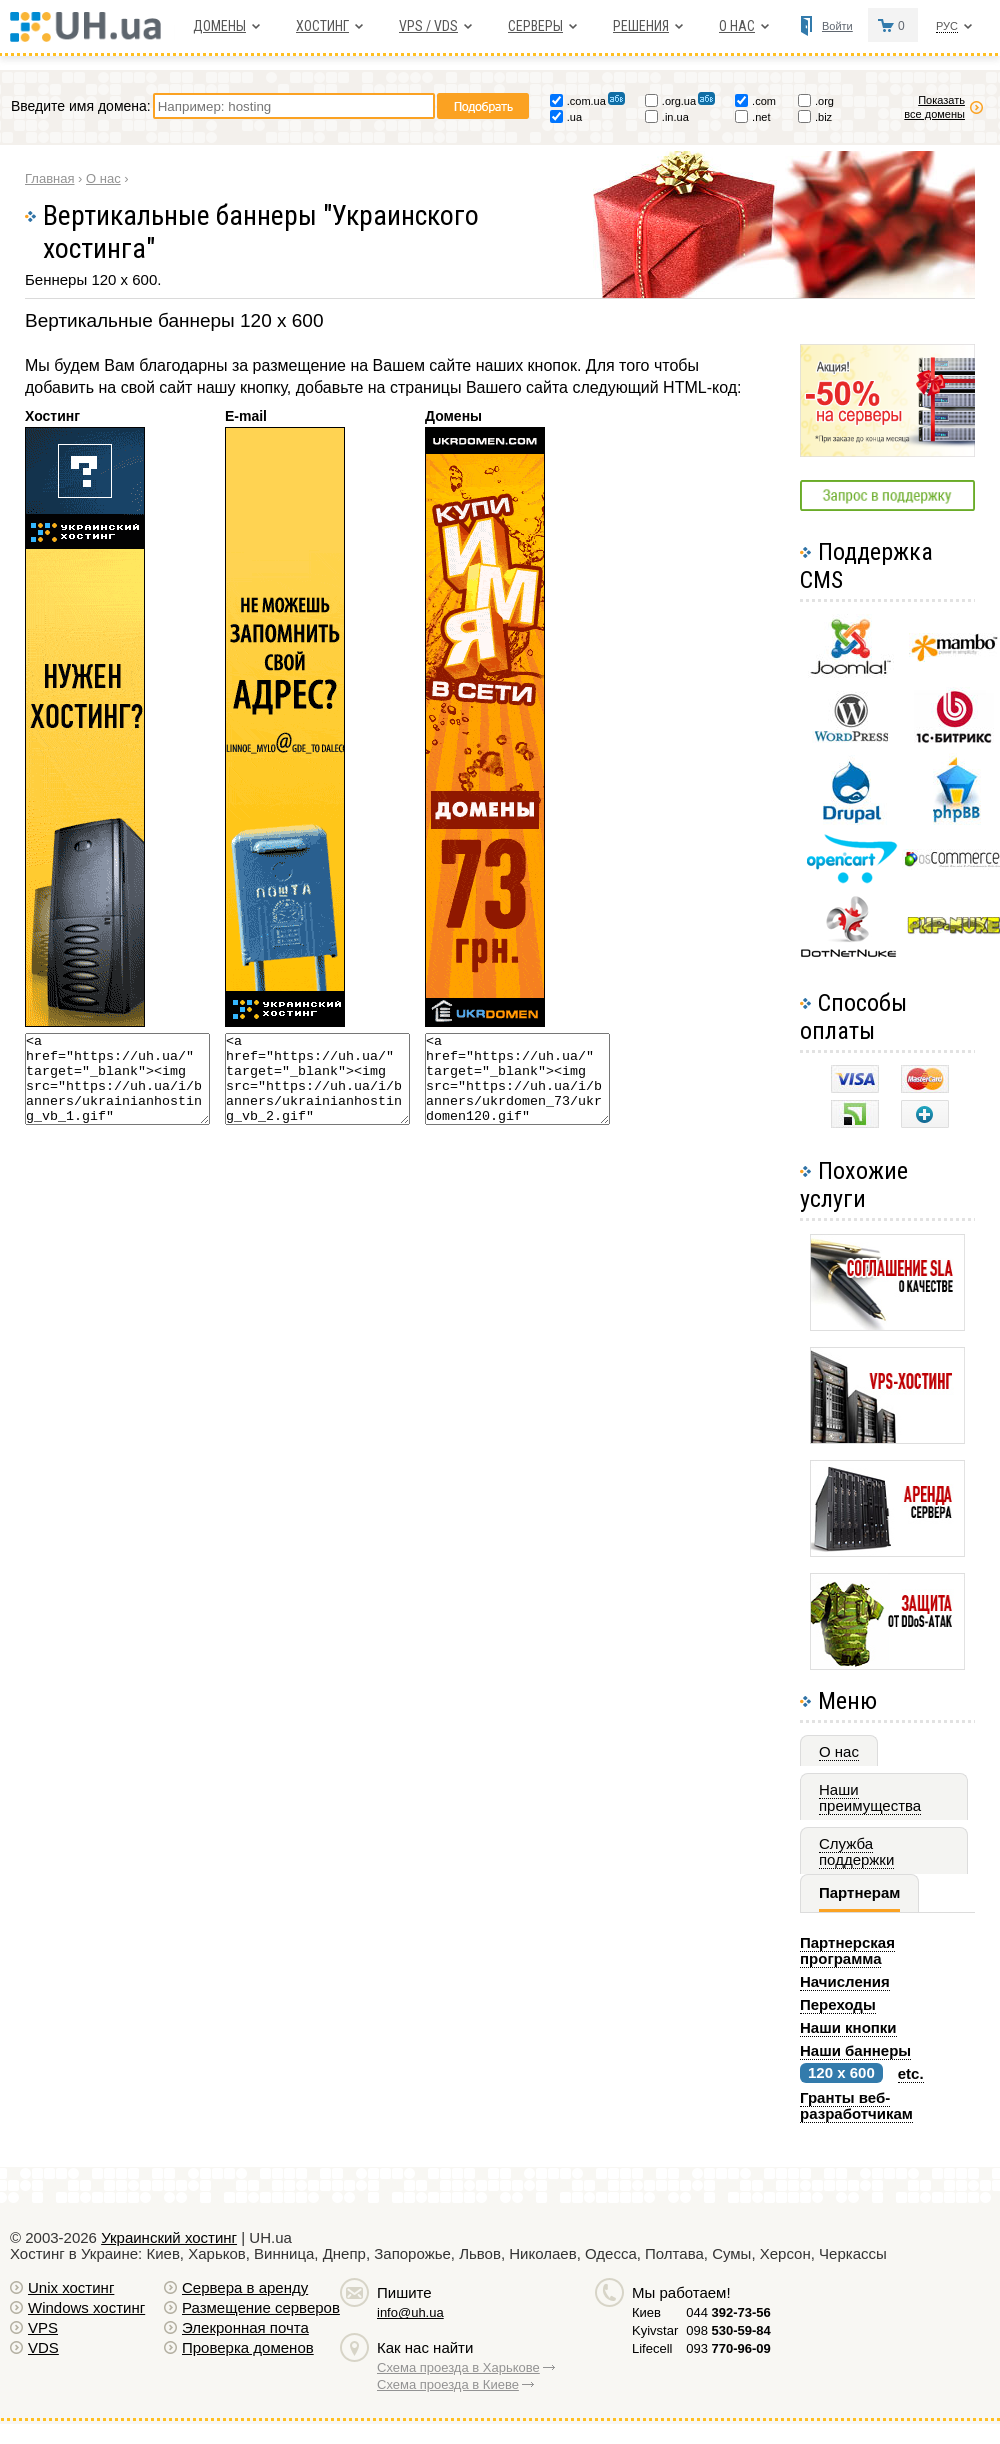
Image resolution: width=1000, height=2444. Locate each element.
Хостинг (322, 26)
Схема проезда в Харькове (458, 2367)
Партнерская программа (847, 1950)
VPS (43, 2327)
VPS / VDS (428, 26)
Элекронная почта (245, 2327)
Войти (837, 26)
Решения (641, 26)
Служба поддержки (856, 1851)
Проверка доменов (248, 2347)
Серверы (535, 26)
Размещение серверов (261, 2307)
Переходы (838, 2004)
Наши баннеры (855, 2050)
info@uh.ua (410, 2312)
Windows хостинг (86, 2307)
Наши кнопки (848, 2027)
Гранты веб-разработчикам (856, 2105)
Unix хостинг (71, 2287)
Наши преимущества (870, 1797)
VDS (43, 2347)
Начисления (845, 1981)
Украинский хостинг (169, 2237)
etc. (911, 2073)
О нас (737, 26)
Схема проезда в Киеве (448, 2384)
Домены (219, 26)
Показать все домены (934, 107)
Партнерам (859, 1893)
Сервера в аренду (245, 2287)
